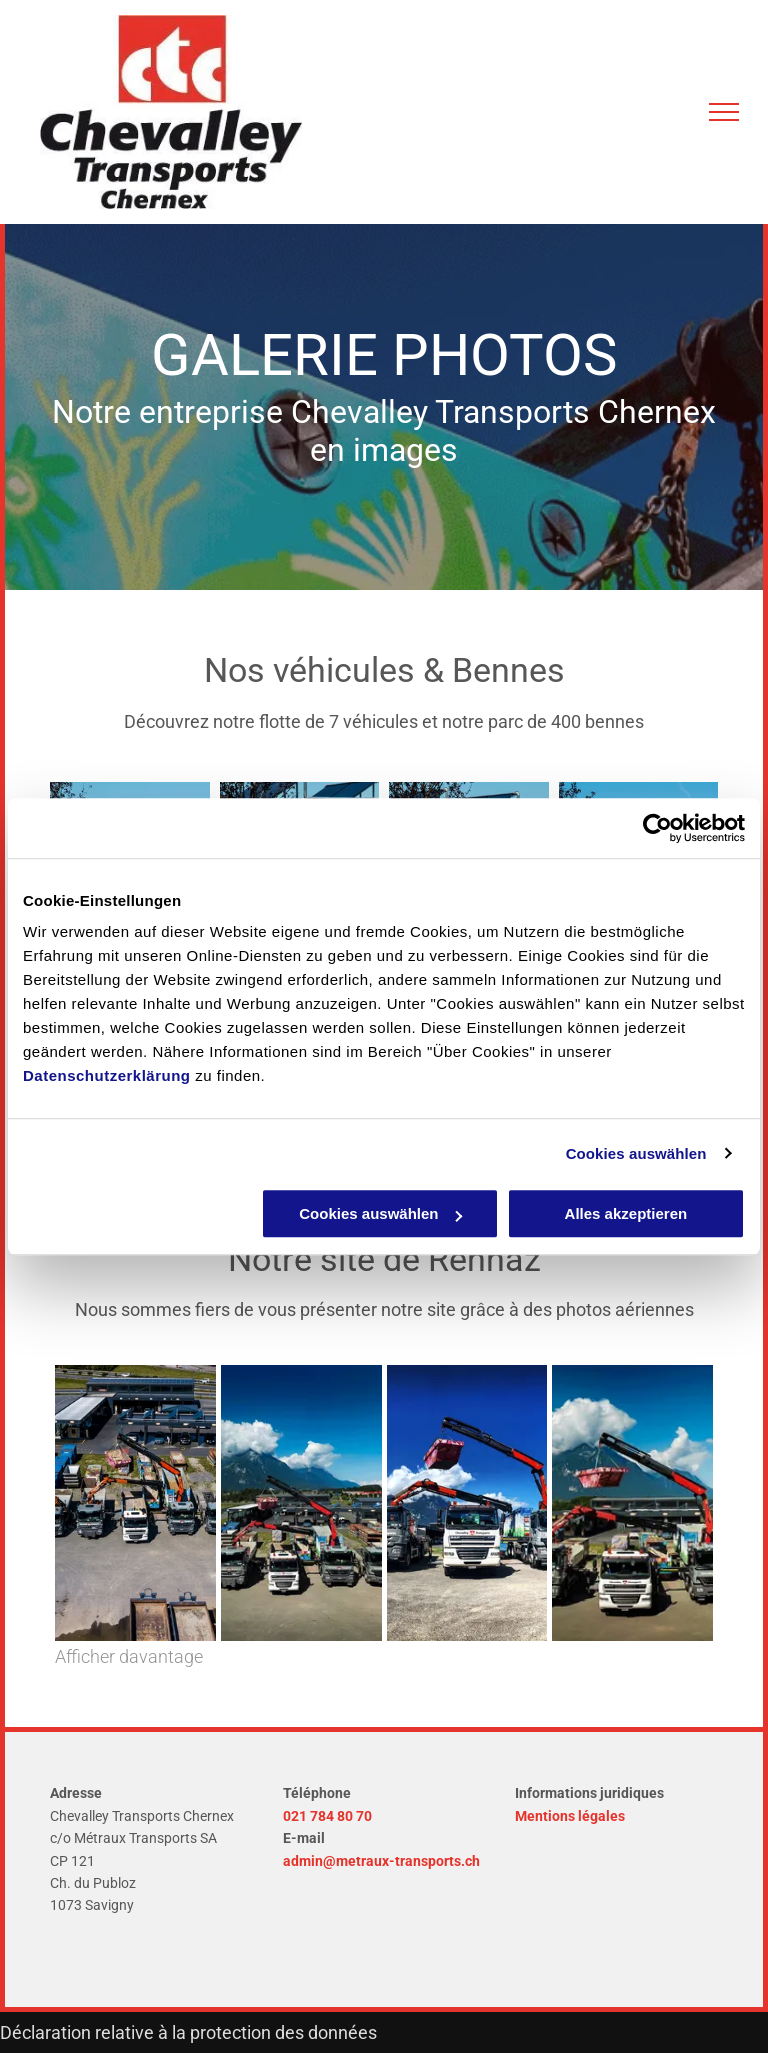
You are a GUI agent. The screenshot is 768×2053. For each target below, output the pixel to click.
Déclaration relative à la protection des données (188, 2032)
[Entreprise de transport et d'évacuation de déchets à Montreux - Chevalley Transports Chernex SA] (135, 1503)
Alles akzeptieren (626, 1213)
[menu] (724, 112)
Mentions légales (570, 1816)
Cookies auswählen (636, 1153)
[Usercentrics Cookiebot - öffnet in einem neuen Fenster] (657, 828)
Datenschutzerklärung (107, 1075)
